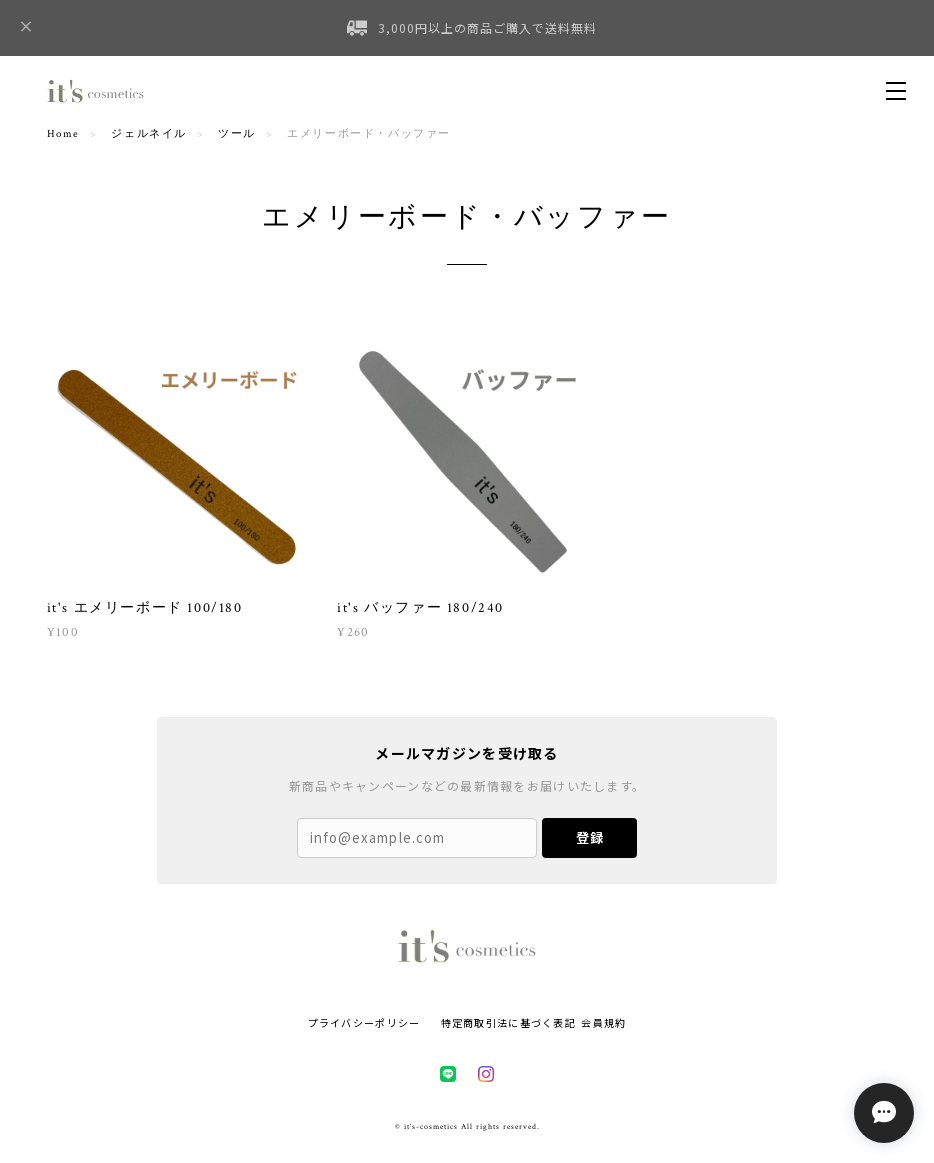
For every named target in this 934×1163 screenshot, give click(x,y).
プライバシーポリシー (364, 1022)
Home (63, 134)
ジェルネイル (149, 134)
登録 (590, 837)
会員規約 (603, 1022)
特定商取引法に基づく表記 (508, 1022)
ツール (237, 134)
